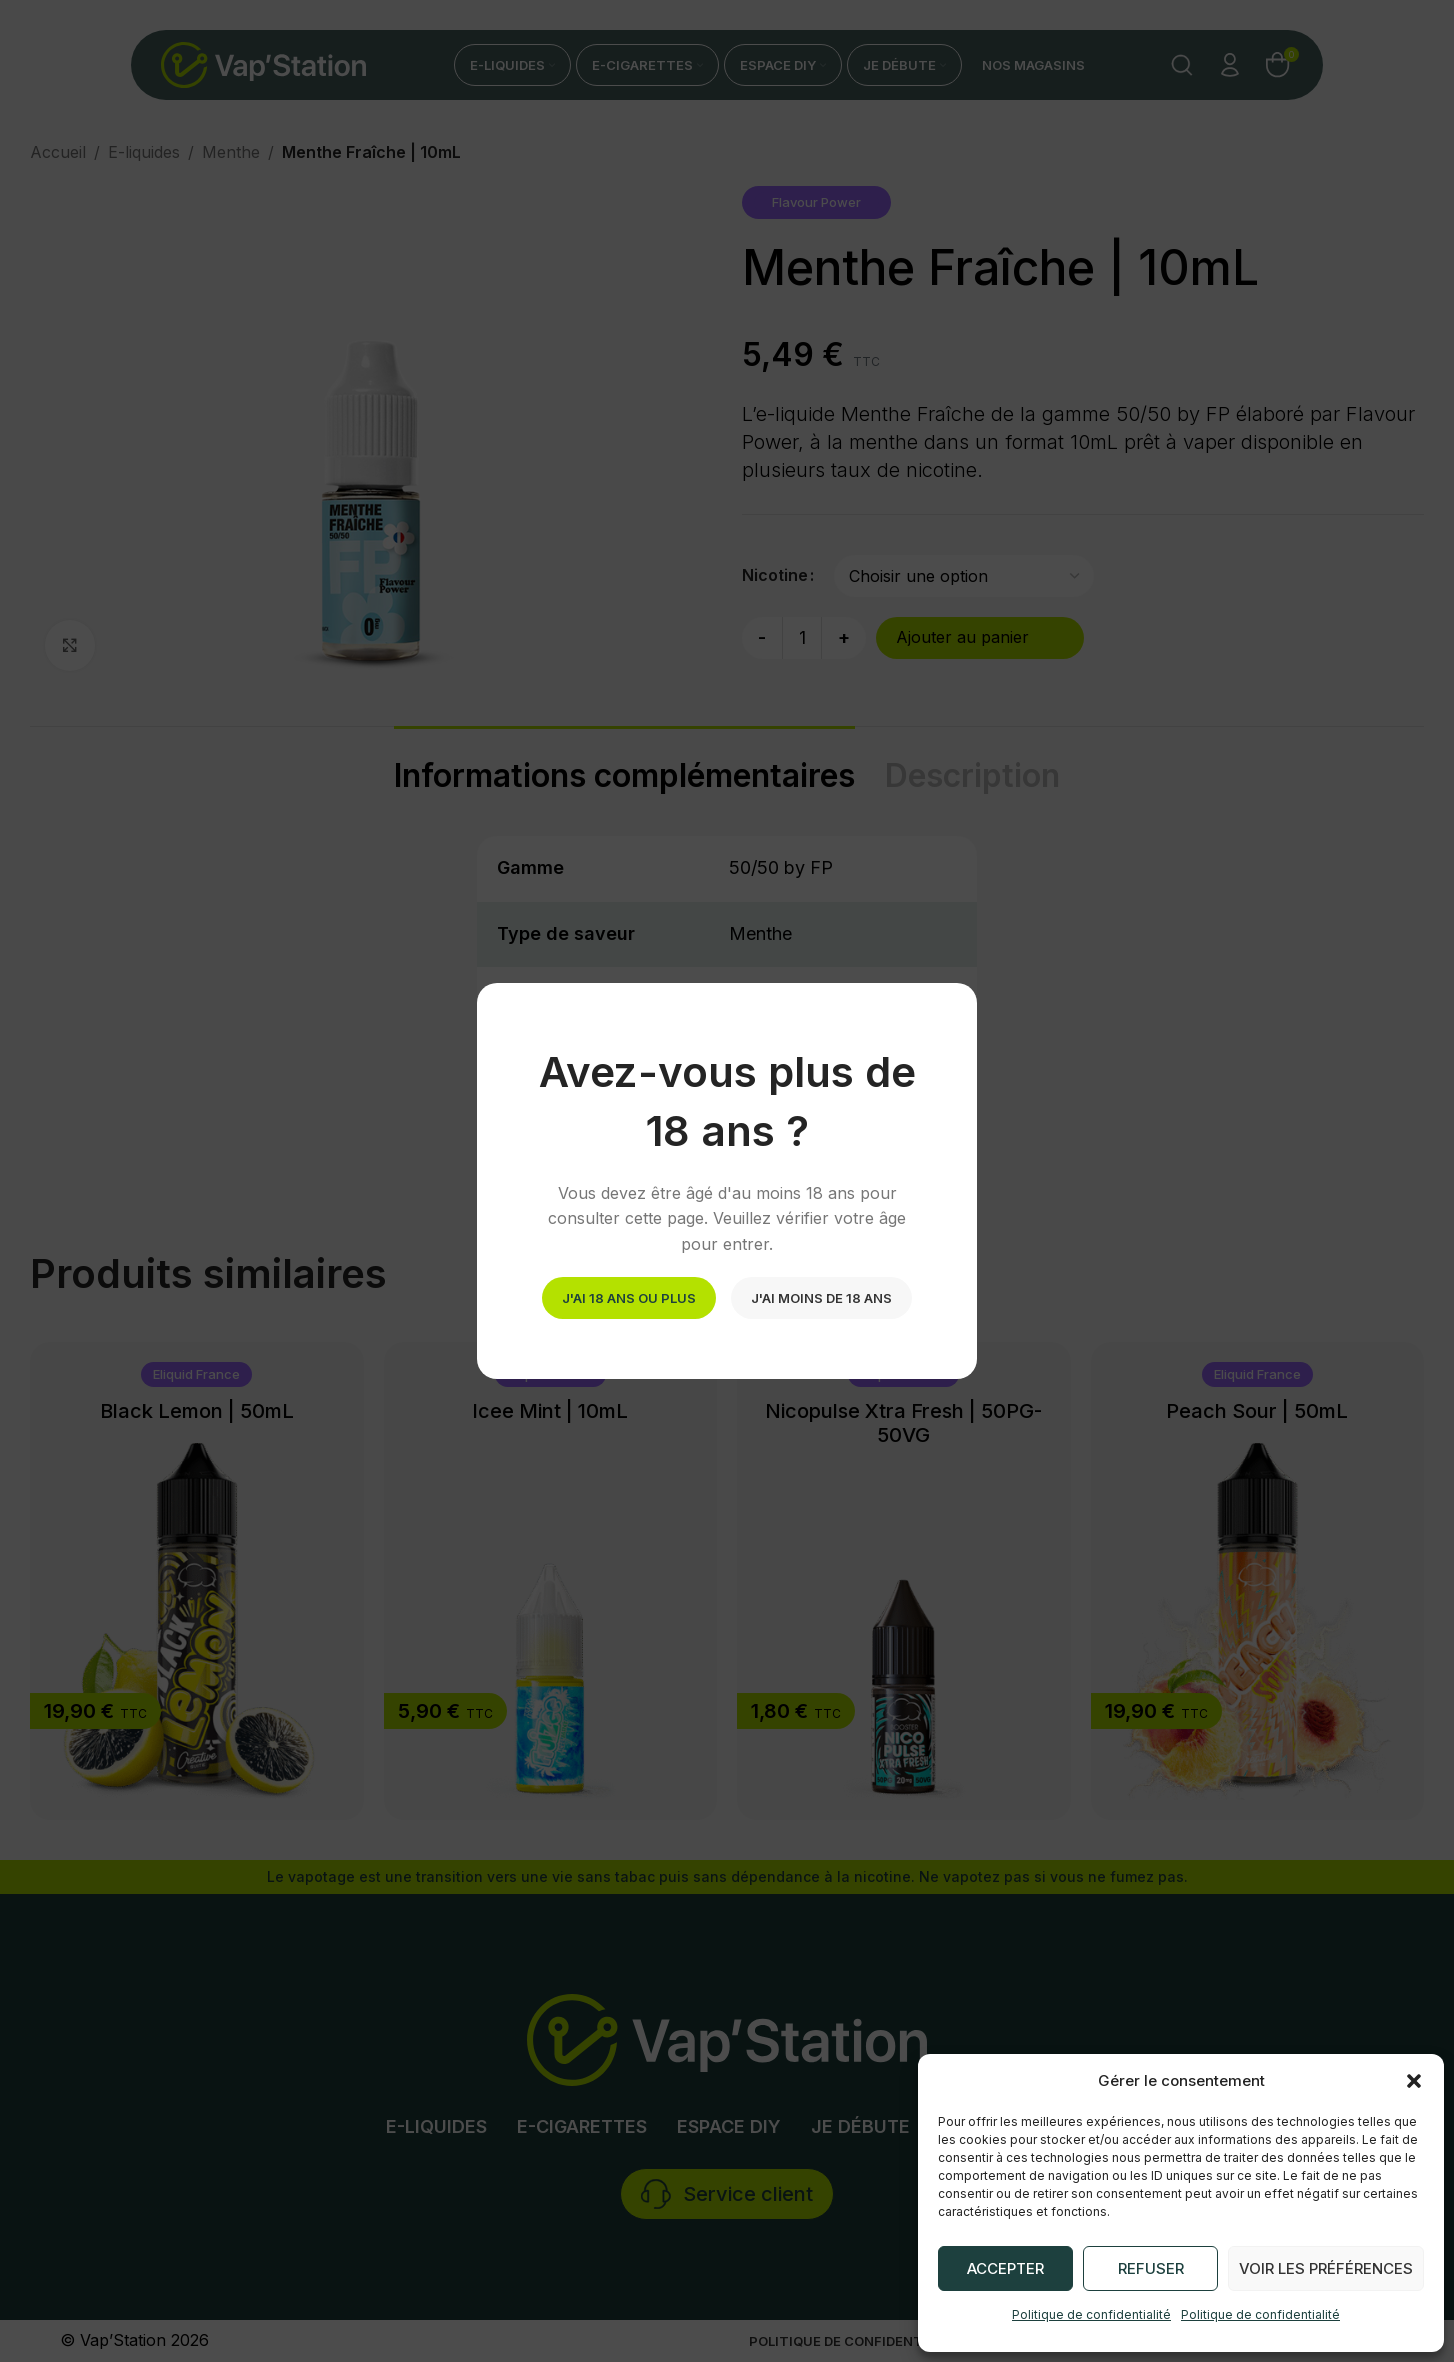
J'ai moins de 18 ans (821, 1297)
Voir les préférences (1326, 2268)
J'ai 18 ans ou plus (629, 1297)
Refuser (1151, 2268)
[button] (1414, 2081)
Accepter (1005, 2268)
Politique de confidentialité (1091, 2314)
